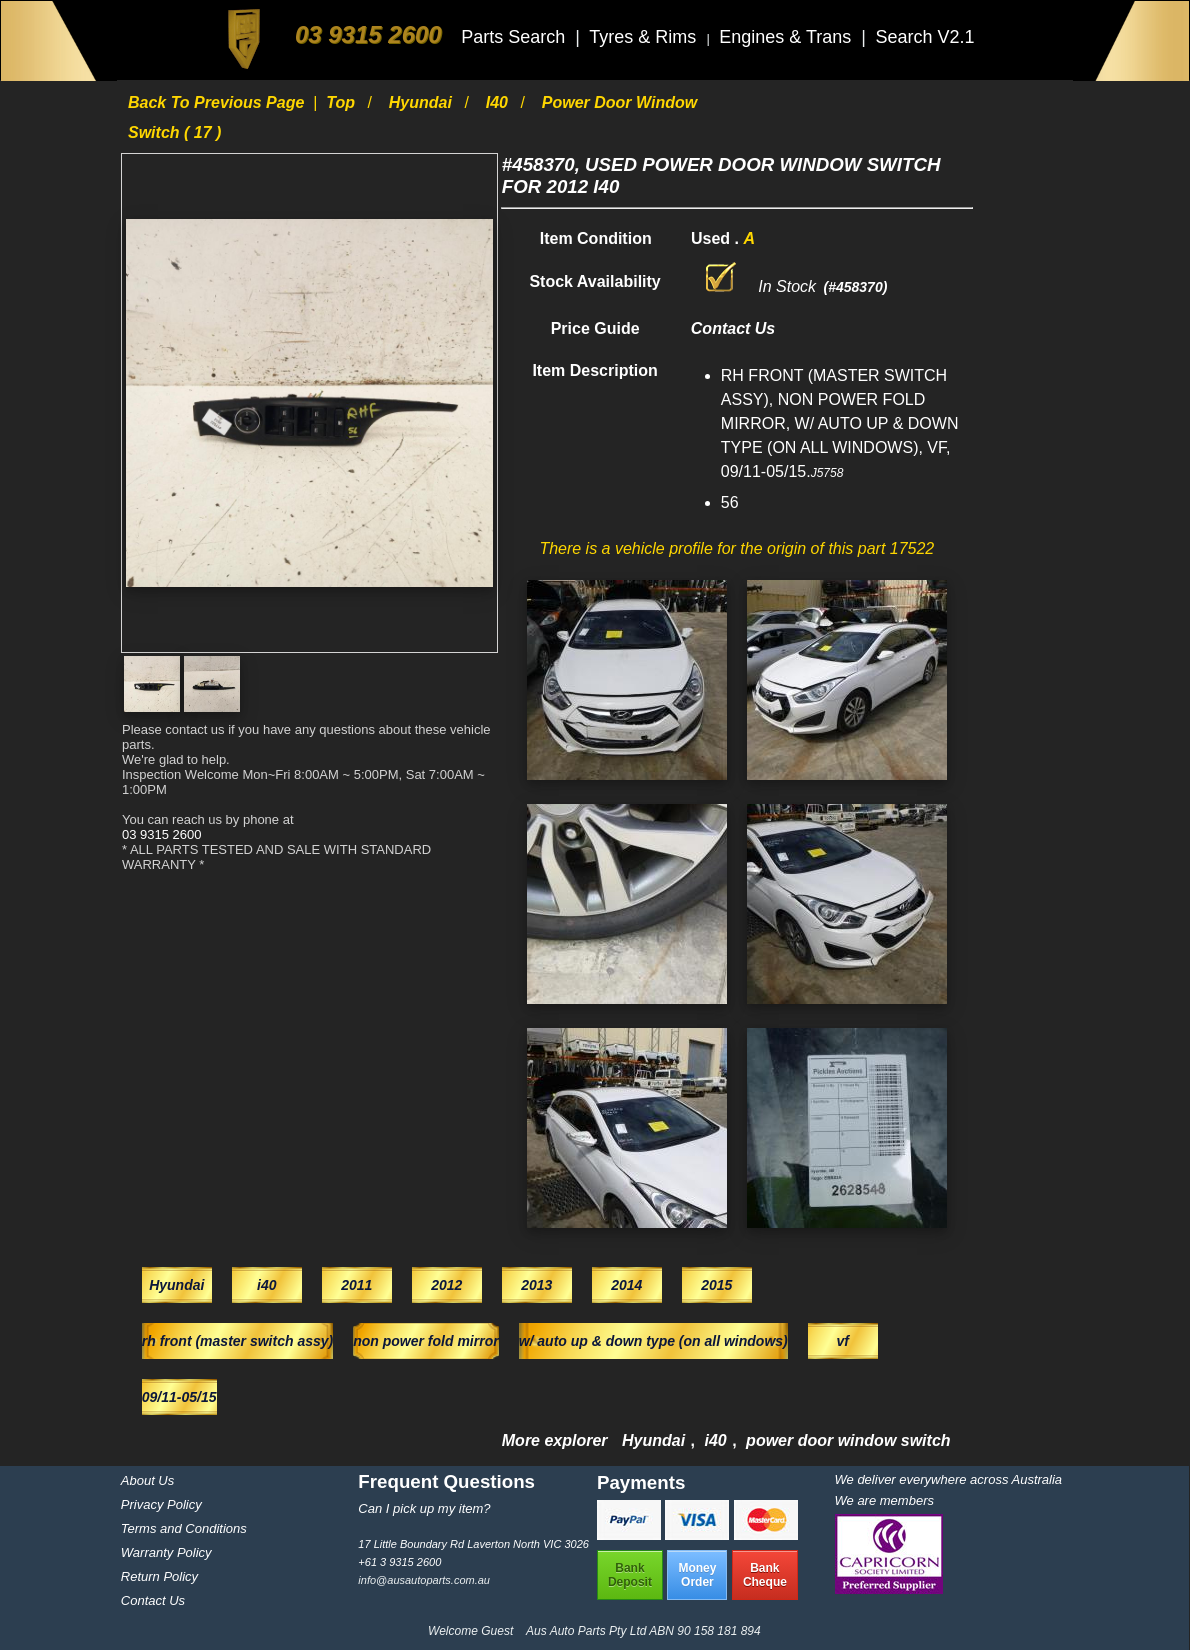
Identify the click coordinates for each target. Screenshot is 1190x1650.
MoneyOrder (697, 1575)
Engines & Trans (787, 37)
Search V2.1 (924, 37)
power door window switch (848, 1440)
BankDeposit (630, 1575)
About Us (147, 1480)
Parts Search (515, 37)
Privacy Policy (161, 1504)
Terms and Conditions (184, 1528)
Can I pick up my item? (424, 1508)
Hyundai (423, 102)
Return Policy (159, 1576)
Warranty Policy (166, 1552)
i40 (499, 102)
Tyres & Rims (645, 37)
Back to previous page (218, 102)
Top (342, 102)
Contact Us (153, 1600)
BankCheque (765, 1575)
